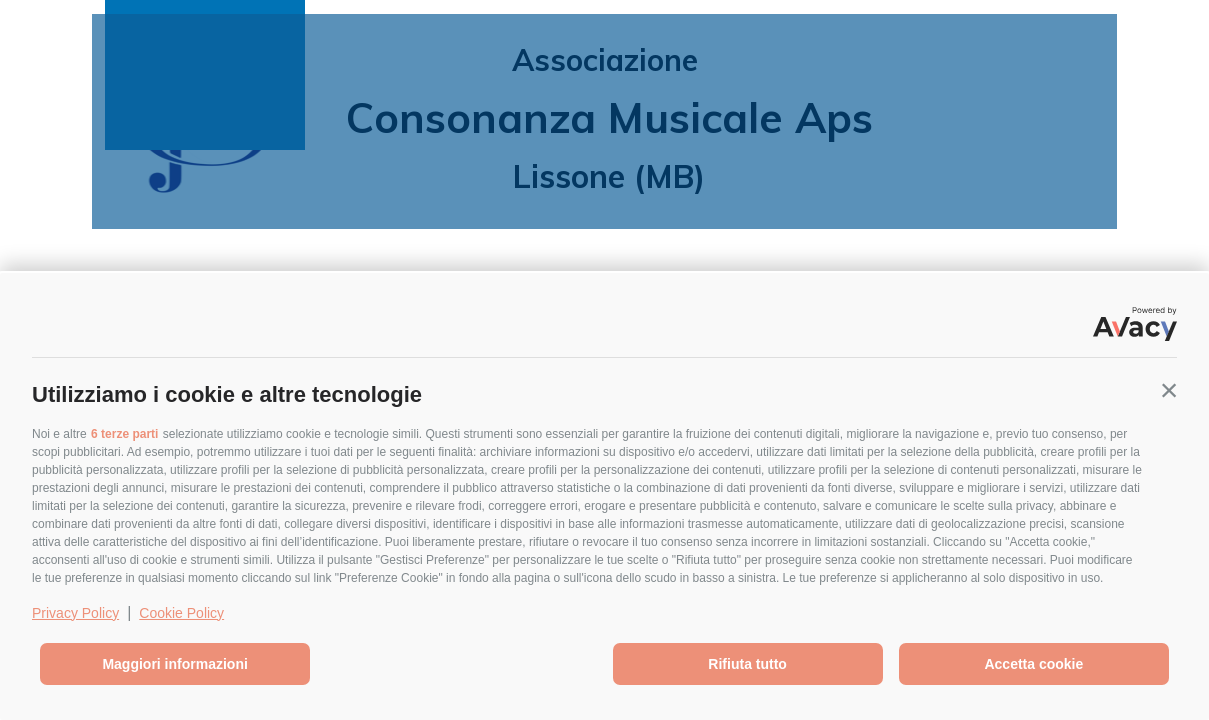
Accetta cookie (1033, 664)
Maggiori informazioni (174, 664)
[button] (1169, 390)
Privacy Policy (75, 613)
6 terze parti (124, 434)
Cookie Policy (181, 613)
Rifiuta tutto (747, 664)
